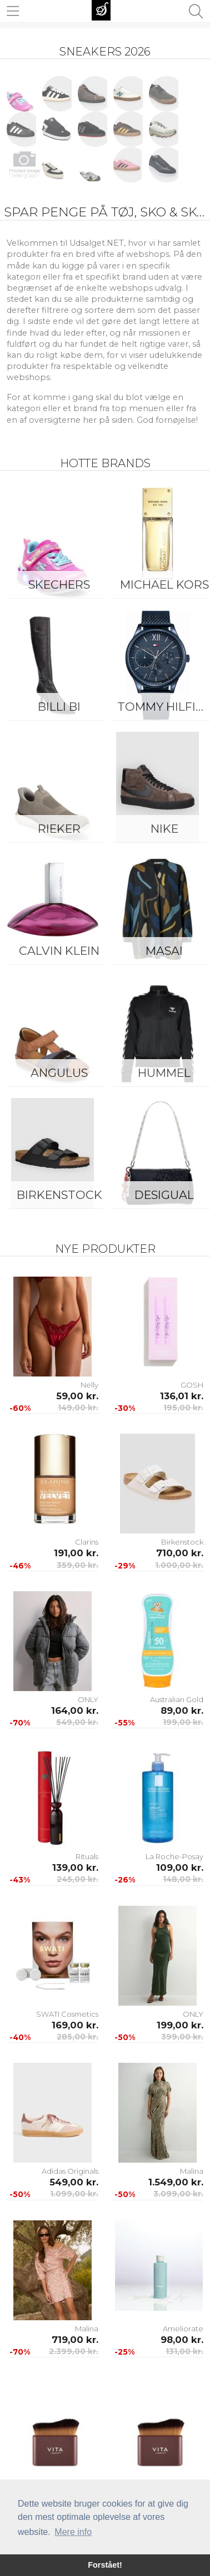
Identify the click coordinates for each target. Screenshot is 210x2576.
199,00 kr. (183, 1722)
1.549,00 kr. (175, 2182)
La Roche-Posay (174, 1856)
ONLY (88, 1699)
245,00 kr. (77, 1879)
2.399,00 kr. (73, 2351)
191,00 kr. (76, 1552)
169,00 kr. (75, 2025)
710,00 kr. (179, 1552)
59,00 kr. (77, 1395)
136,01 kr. (181, 1395)
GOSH (192, 1384)
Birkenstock (59, 1195)
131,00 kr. (184, 2351)
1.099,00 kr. (74, 2193)
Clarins (86, 1541)
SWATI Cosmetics (67, 2014)
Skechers (59, 584)
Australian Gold (176, 1699)
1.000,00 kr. (179, 1565)
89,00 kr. (182, 1710)
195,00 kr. (183, 1407)
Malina (191, 2171)
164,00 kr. (74, 1710)
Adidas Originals (70, 2171)
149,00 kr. (78, 1407)
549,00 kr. (77, 1722)
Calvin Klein (59, 951)
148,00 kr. (183, 1879)
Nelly (89, 1384)
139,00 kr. (75, 1867)
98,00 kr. (182, 2339)
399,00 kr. (182, 2036)
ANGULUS (59, 1073)
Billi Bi (59, 706)
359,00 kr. (77, 1565)
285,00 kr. (77, 2036)
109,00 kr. (179, 1867)
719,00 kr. (75, 2339)
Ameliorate (183, 2328)
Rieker (59, 829)
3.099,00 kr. (178, 2193)
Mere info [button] (73, 2532)
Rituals (87, 1856)
